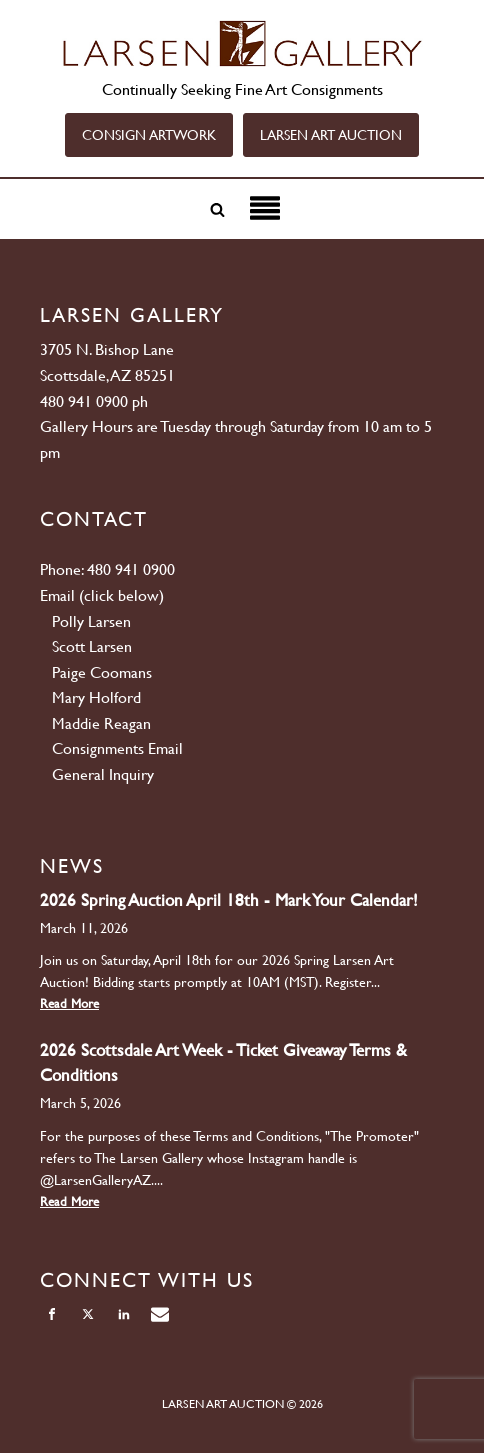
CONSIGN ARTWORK (149, 135)
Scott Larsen (92, 646)
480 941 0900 (84, 401)
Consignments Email (117, 748)
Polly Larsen (91, 621)
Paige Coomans (102, 672)
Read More (69, 1003)
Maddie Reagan (101, 723)
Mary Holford (96, 697)
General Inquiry (103, 774)
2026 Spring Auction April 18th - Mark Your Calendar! (229, 900)
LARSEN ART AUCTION (331, 135)
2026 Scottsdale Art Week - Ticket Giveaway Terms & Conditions (223, 1062)
